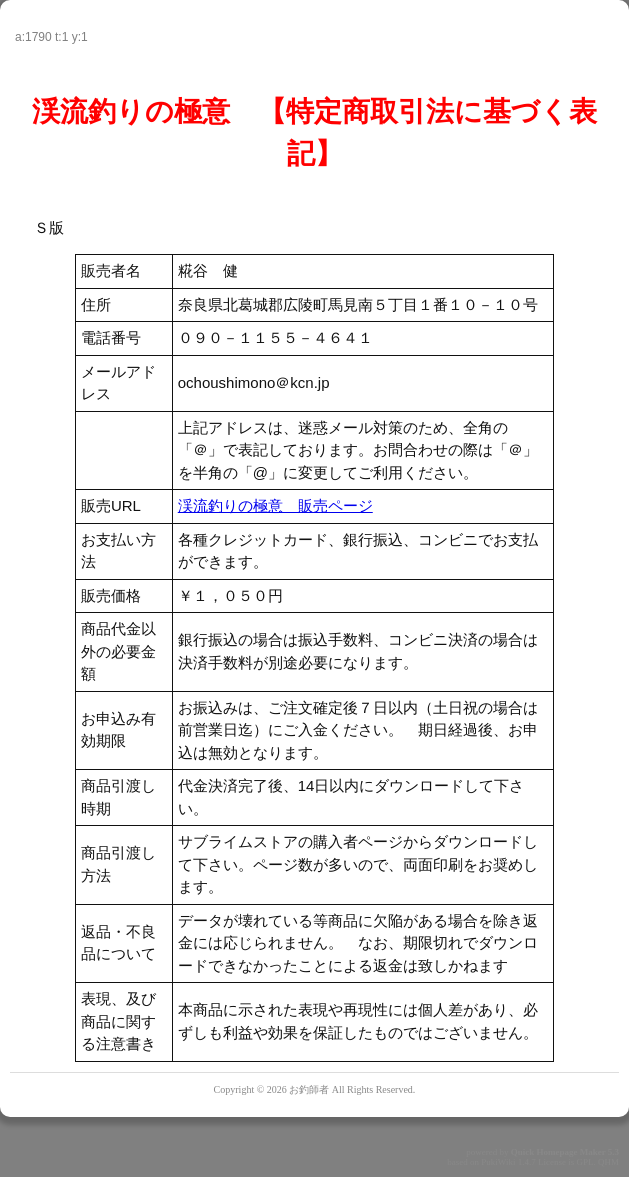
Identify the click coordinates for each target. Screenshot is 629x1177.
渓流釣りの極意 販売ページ (275, 505)
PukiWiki (498, 1162)
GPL (584, 1162)
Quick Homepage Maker (558, 1152)
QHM (608, 1162)
